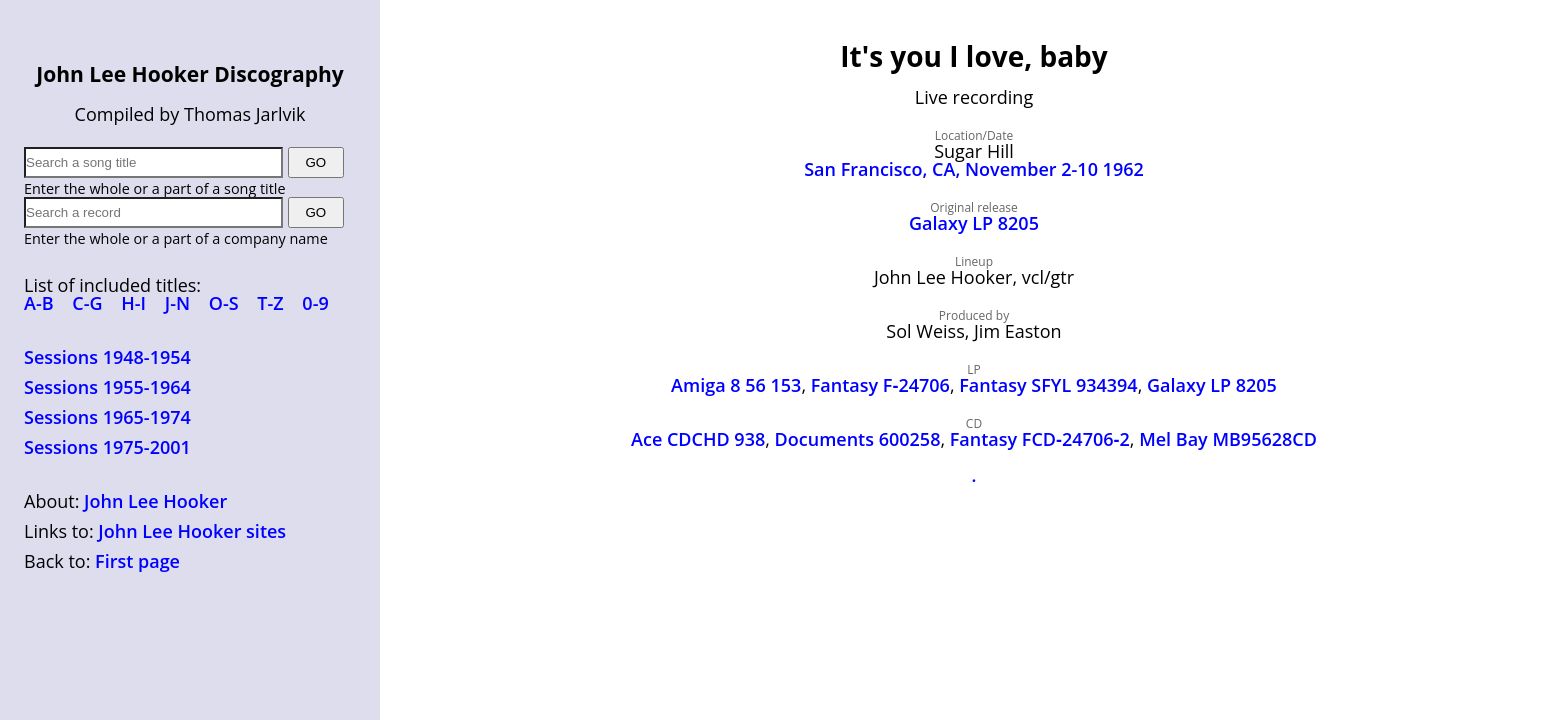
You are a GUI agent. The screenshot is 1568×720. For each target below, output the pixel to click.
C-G (87, 303)
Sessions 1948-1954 (107, 357)
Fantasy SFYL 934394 (1048, 385)
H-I (133, 303)
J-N (177, 303)
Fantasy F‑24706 (880, 385)
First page (137, 561)
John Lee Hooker (155, 501)
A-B (39, 303)
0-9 (315, 303)
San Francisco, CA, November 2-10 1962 (974, 169)
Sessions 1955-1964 (107, 387)
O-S (224, 303)
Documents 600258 (858, 439)
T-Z (270, 303)
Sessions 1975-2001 (107, 447)
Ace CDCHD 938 (698, 439)
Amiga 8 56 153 (736, 385)
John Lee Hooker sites (192, 531)
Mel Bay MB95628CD (1228, 439)
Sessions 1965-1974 (107, 417)
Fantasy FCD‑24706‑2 (1040, 439)
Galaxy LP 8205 (974, 223)
